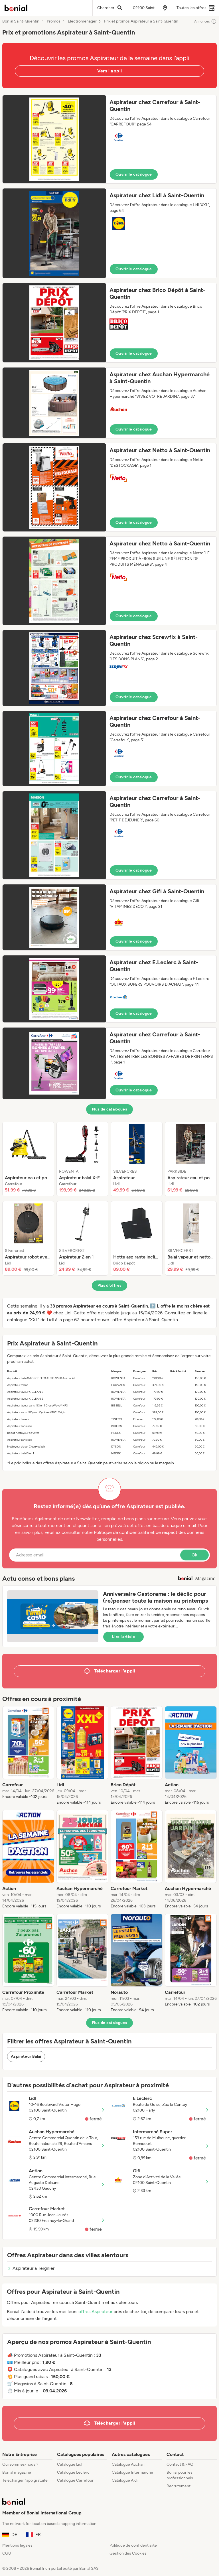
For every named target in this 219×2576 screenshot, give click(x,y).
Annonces (205, 21)
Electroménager (82, 21)
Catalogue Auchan (128, 2464)
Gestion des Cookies (128, 2553)
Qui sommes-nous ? (20, 2464)
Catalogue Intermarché (132, 2472)
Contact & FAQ (180, 2464)
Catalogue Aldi (124, 2480)
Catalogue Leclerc (73, 2472)
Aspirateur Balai (26, 2056)
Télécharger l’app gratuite (25, 2480)
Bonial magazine (16, 2472)
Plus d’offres (110, 1285)
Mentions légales (17, 2545)
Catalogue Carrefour (75, 2480)
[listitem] (28, 1159)
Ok (194, 1555)
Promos (53, 21)
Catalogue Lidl (69, 2464)
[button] (109, 139)
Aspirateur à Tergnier (30, 2268)
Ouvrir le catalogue (133, 174)
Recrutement (178, 2486)
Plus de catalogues (109, 1109)
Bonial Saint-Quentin (20, 21)
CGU (6, 2553)
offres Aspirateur (95, 2311)
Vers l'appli (109, 71)
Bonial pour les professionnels (180, 2475)
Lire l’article (123, 1636)
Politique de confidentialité (133, 2545)
